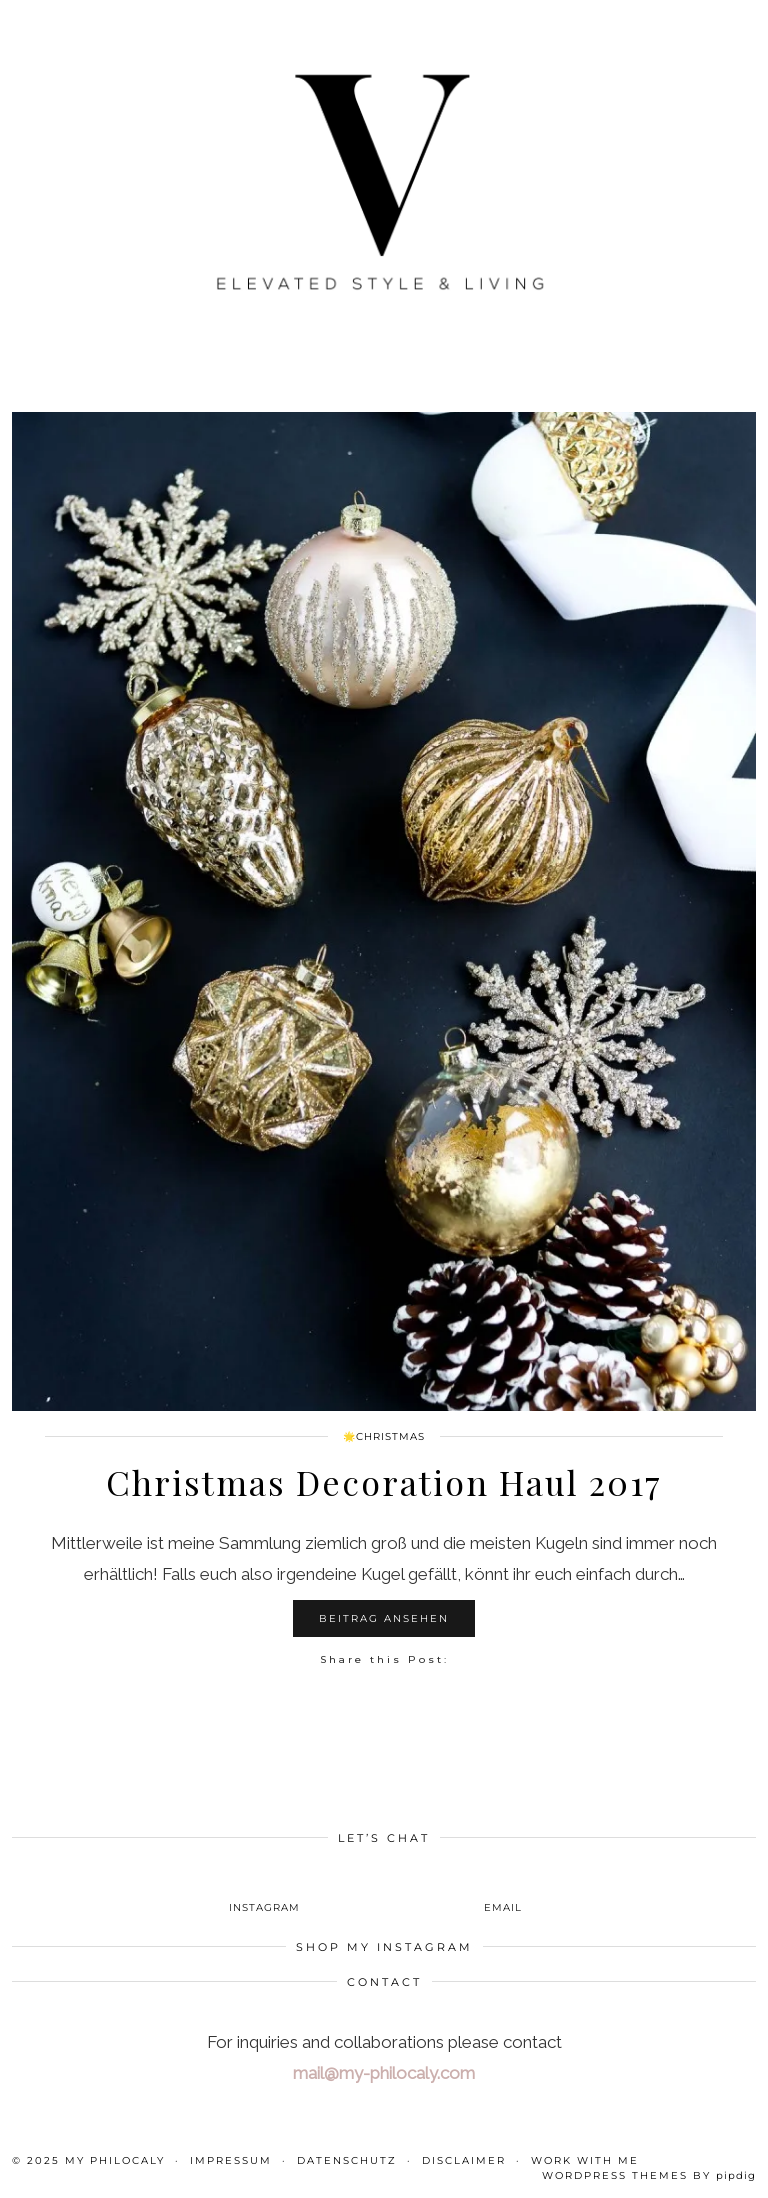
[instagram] (265, 1892)
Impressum (231, 2160)
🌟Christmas (384, 1436)
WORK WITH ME (585, 2160)
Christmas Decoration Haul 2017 (384, 1482)
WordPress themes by (649, 2175)
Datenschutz (347, 2160)
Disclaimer (464, 2160)
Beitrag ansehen (384, 1618)
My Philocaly (115, 2160)
